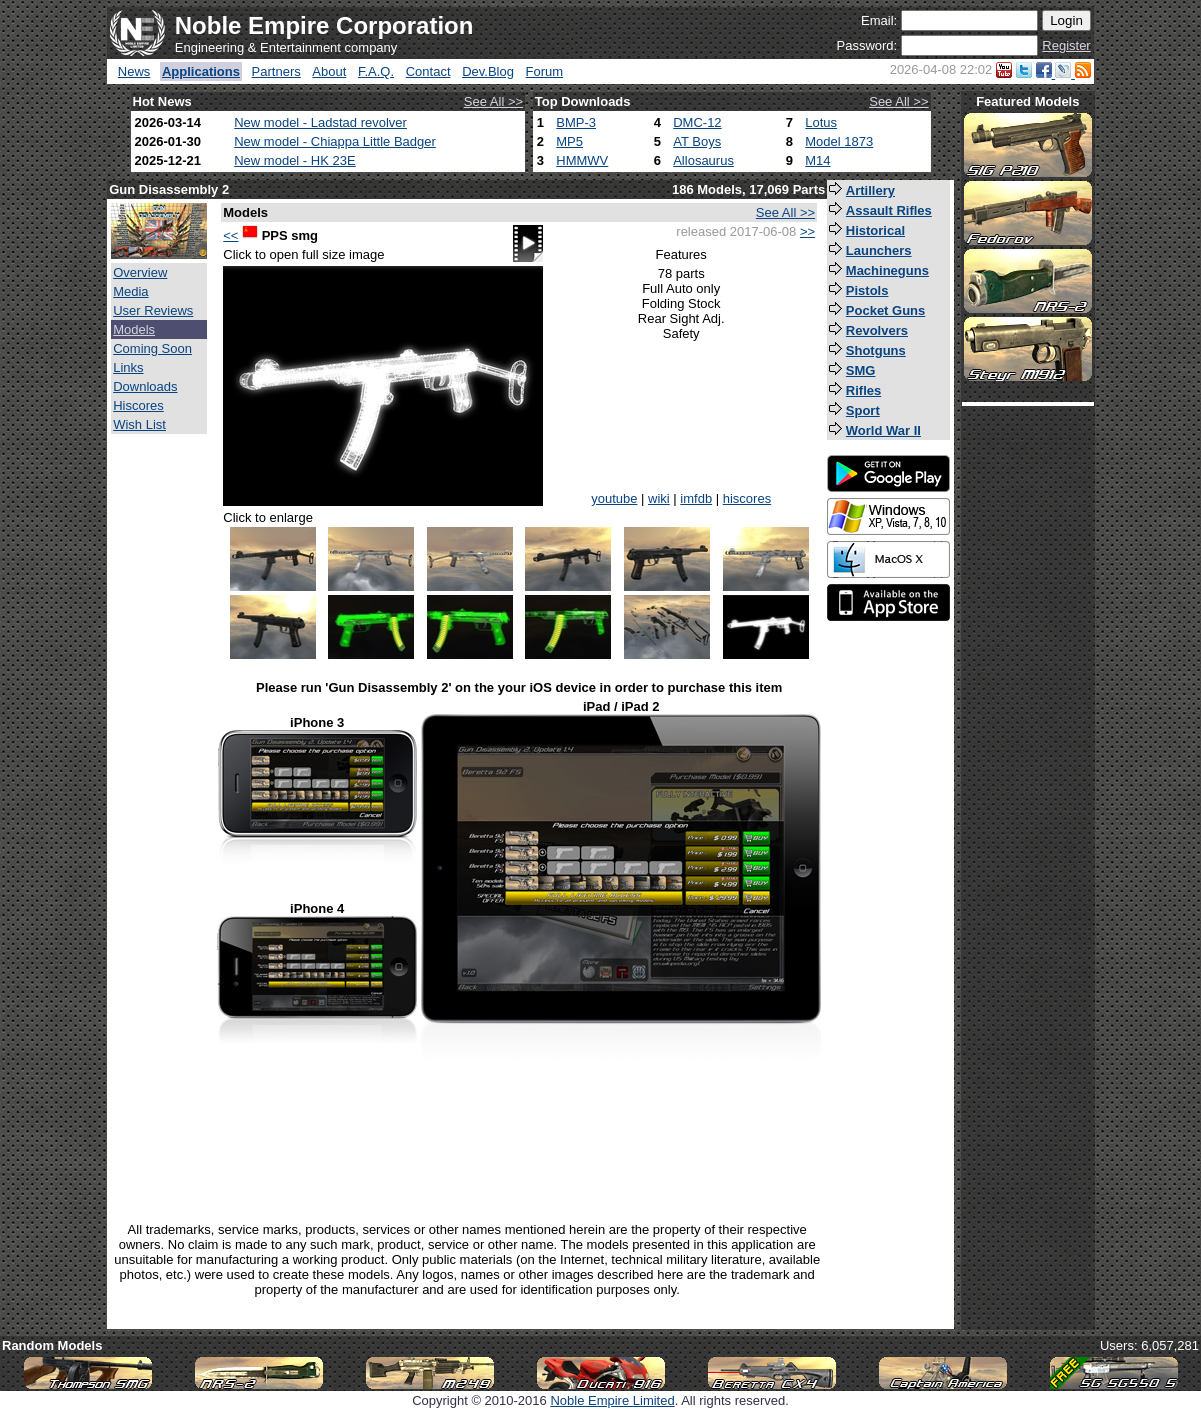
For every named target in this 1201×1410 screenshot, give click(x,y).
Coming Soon (152, 348)
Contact (428, 71)
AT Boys (697, 141)
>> (807, 231)
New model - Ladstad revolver (320, 122)
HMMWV (582, 160)
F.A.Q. (376, 71)
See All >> (493, 101)
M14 (817, 160)
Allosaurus (703, 160)
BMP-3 (576, 122)
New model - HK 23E (294, 160)
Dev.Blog (488, 71)
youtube (614, 498)
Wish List (139, 424)
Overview (140, 272)
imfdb (696, 498)
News (134, 71)
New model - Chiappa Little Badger (335, 141)
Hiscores (138, 405)
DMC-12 (697, 122)
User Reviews (153, 310)
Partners (276, 71)
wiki (659, 498)
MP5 (569, 141)
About (329, 71)
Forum (545, 71)
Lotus (821, 122)
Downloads (145, 386)
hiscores (747, 498)
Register (1066, 45)
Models (134, 329)
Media (130, 291)
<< (230, 235)
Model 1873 (839, 141)
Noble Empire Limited (612, 1400)
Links (128, 367)
